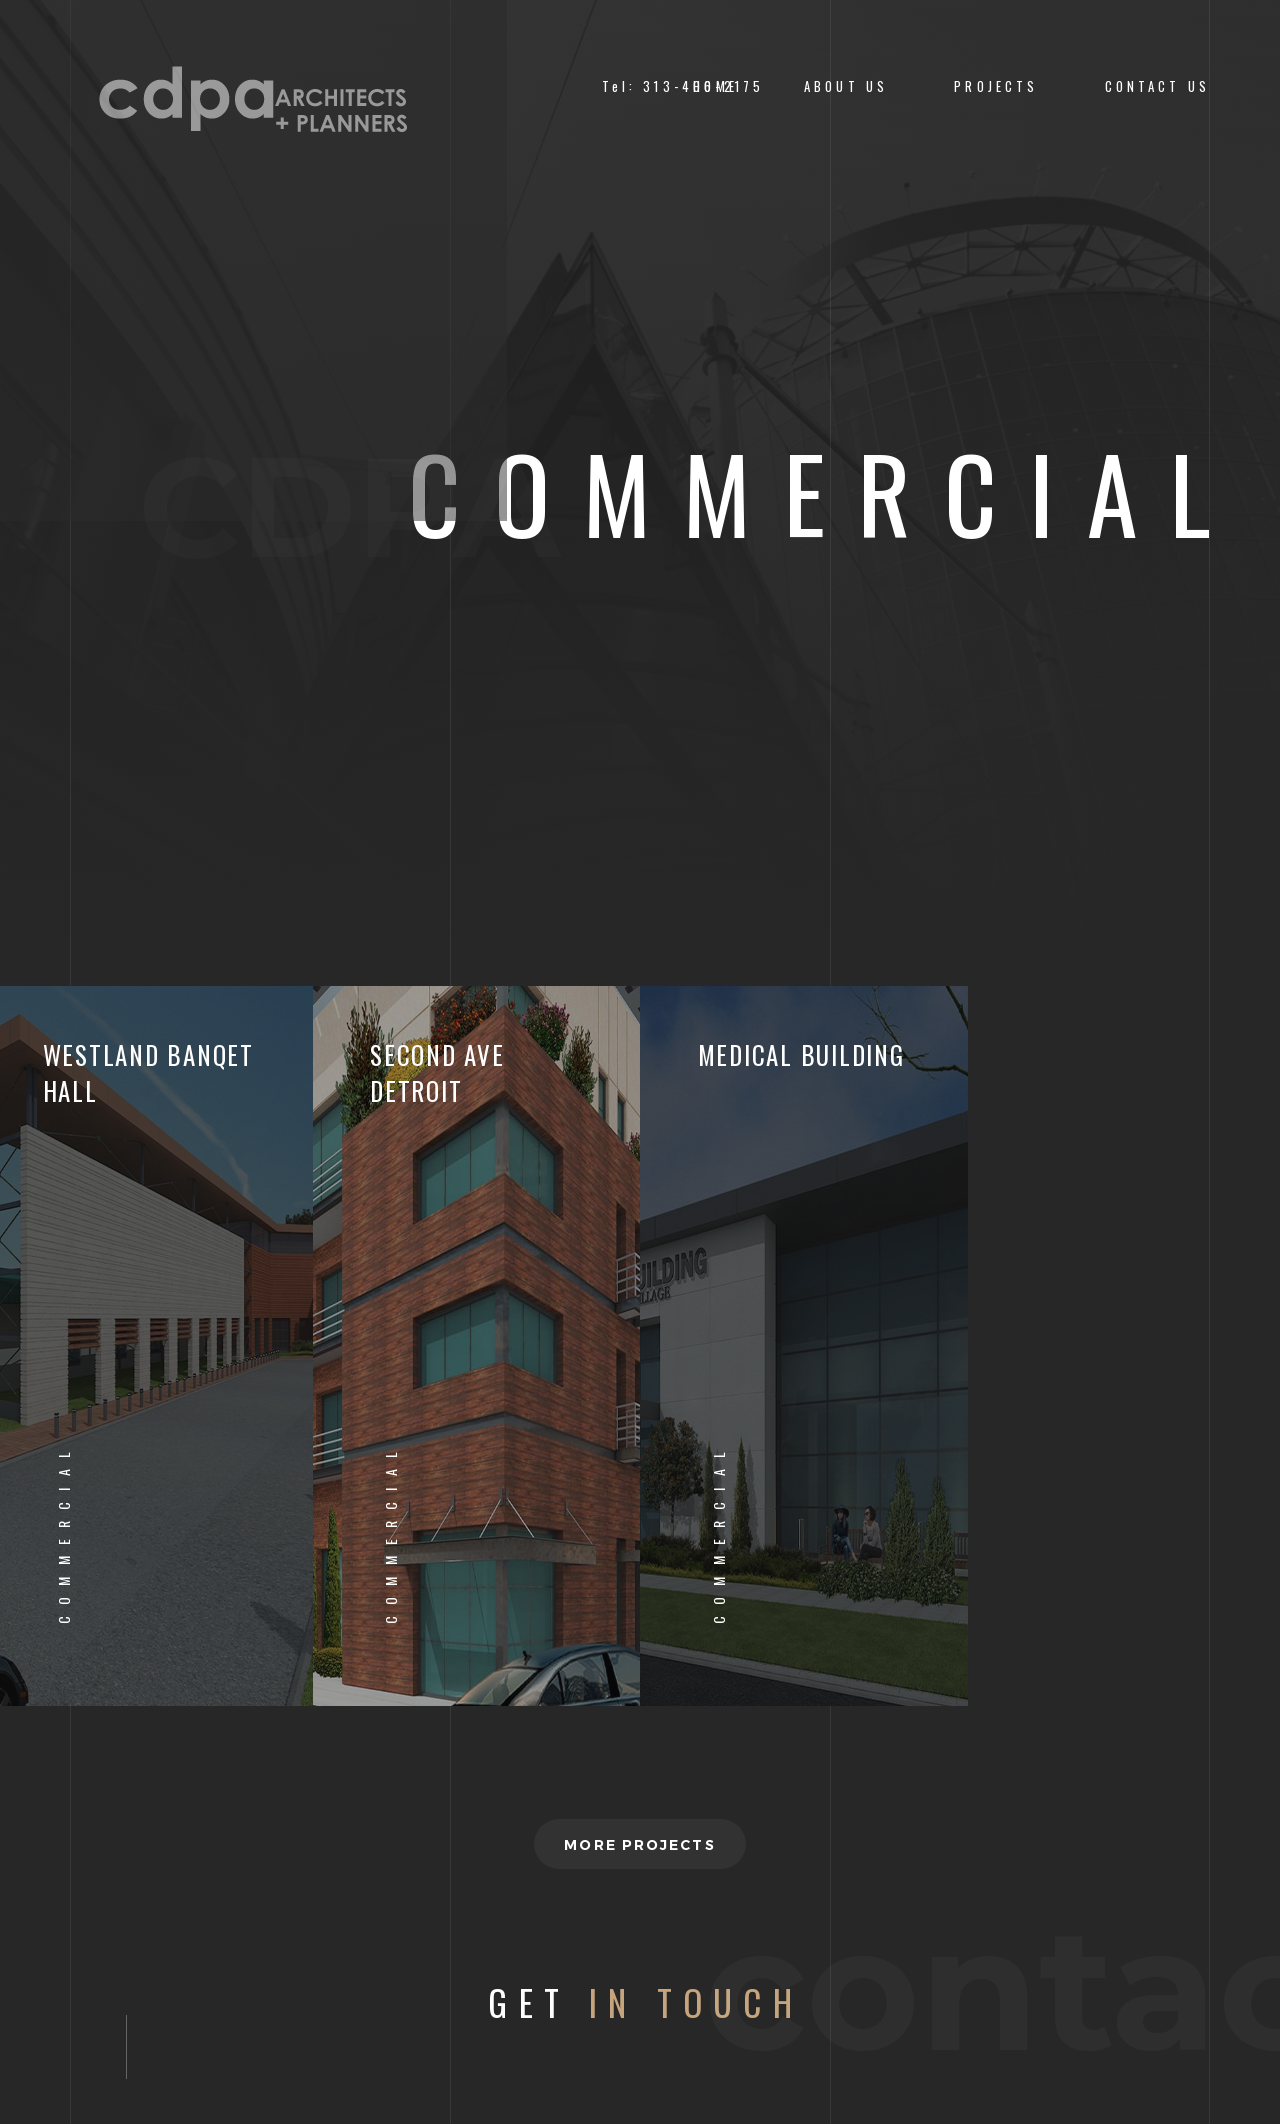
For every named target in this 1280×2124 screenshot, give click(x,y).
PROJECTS (996, 86)
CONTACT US (1157, 86)
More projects (639, 1845)
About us (846, 86)
